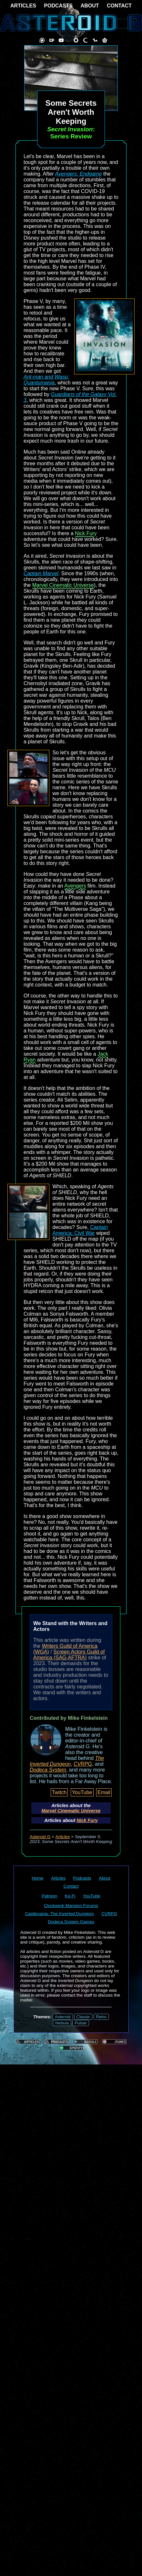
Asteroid (63, 2016)
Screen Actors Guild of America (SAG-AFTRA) (69, 1654)
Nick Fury (86, 533)
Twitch (59, 1792)
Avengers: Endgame (78, 174)
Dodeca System (48, 1770)
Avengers (75, 886)
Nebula (62, 2023)
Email (103, 1792)
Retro (101, 2016)
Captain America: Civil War (80, 1230)
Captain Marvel (41, 573)
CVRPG (83, 1764)
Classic (83, 2016)
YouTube (82, 1792)
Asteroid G (40, 1836)
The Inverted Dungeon (67, 1761)
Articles (63, 1836)
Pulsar (81, 2023)
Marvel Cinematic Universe (63, 585)
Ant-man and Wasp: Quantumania (46, 379)
